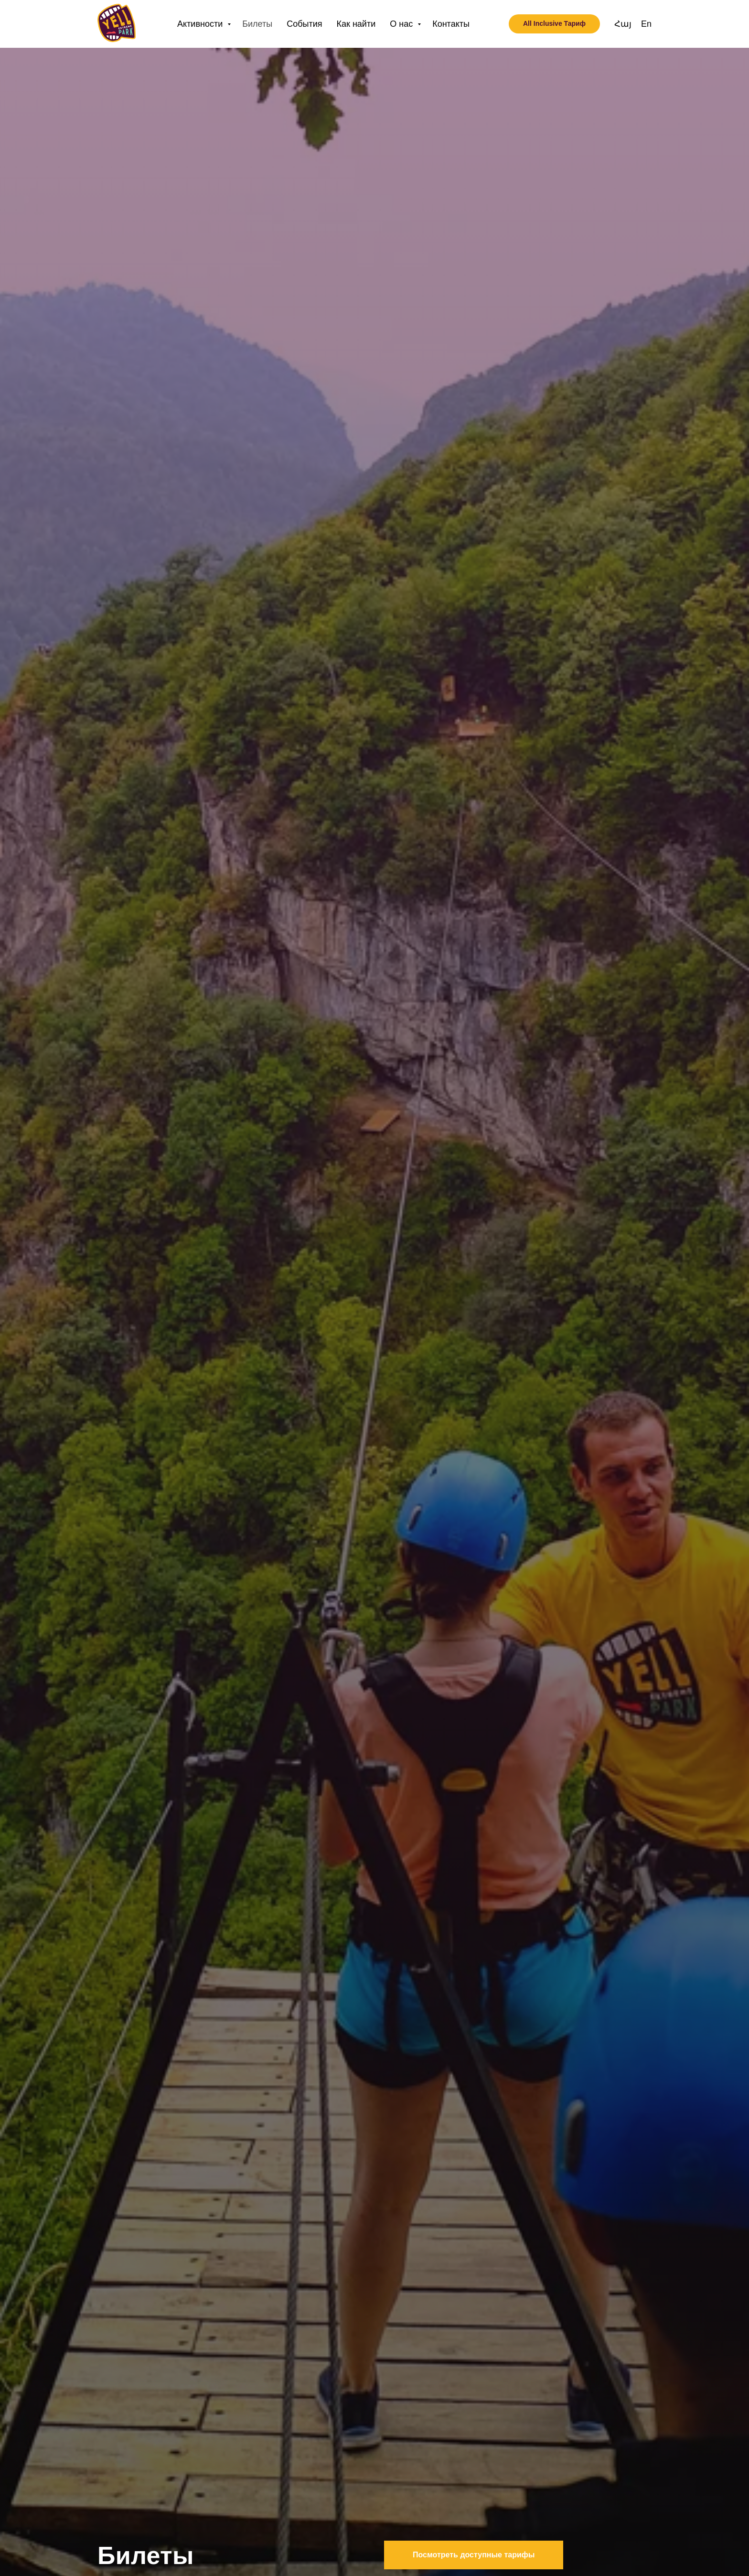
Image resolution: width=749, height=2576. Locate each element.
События (304, 24)
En (646, 24)
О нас (402, 24)
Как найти (356, 24)
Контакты (451, 24)
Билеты (257, 24)
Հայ (622, 24)
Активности (201, 24)
